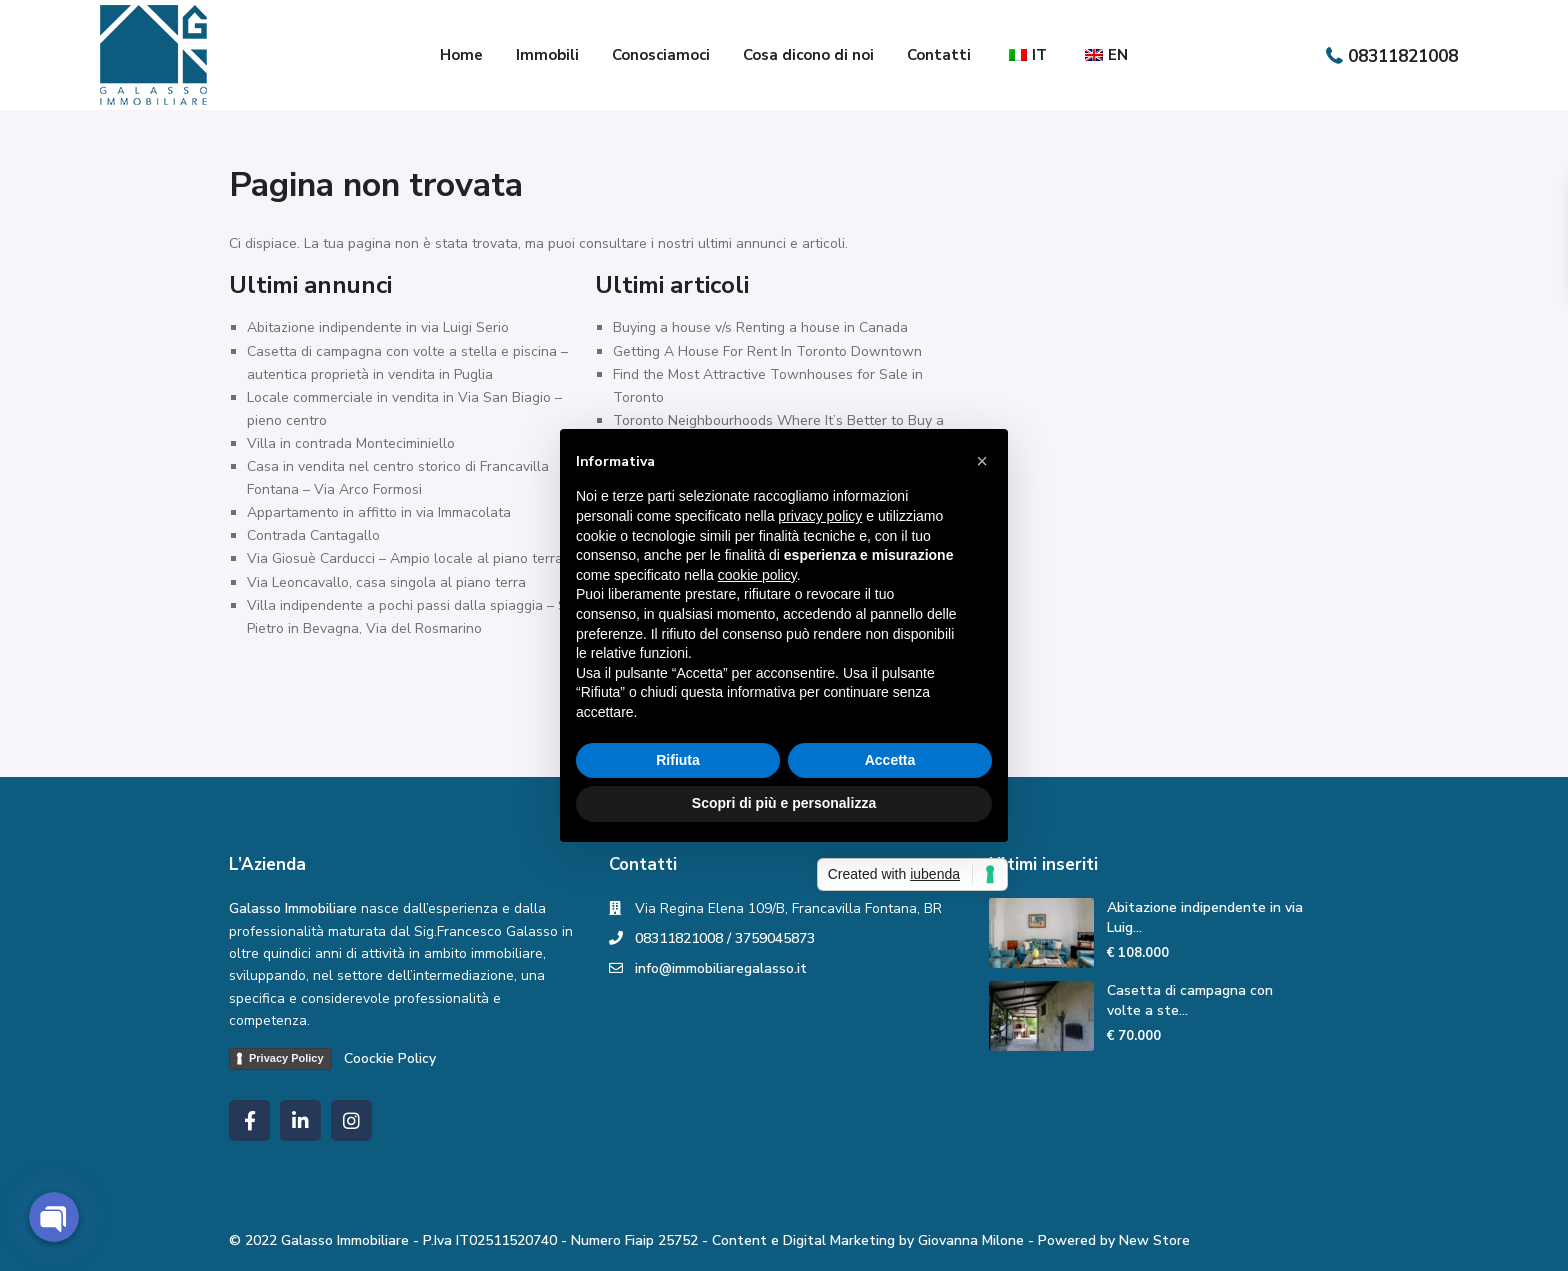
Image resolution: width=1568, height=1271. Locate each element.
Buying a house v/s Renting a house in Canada (760, 327)
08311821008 (1403, 56)
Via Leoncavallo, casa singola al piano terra (386, 582)
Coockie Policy (390, 1058)
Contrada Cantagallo (313, 535)
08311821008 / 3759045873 (725, 938)
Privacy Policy (286, 1058)
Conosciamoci (661, 55)
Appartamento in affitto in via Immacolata (379, 512)
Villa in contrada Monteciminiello (351, 443)
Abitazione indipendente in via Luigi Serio (378, 327)
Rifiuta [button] (678, 760)
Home (461, 55)
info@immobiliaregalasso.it (721, 968)
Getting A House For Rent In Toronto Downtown (767, 351)
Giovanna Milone (971, 1240)
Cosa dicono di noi (808, 55)
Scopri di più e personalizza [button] (784, 803)
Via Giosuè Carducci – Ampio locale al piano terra (405, 558)
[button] (982, 461)
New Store (1154, 1240)
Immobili (547, 55)
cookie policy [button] (757, 575)
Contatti (939, 55)
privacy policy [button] (820, 516)
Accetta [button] (890, 760)
